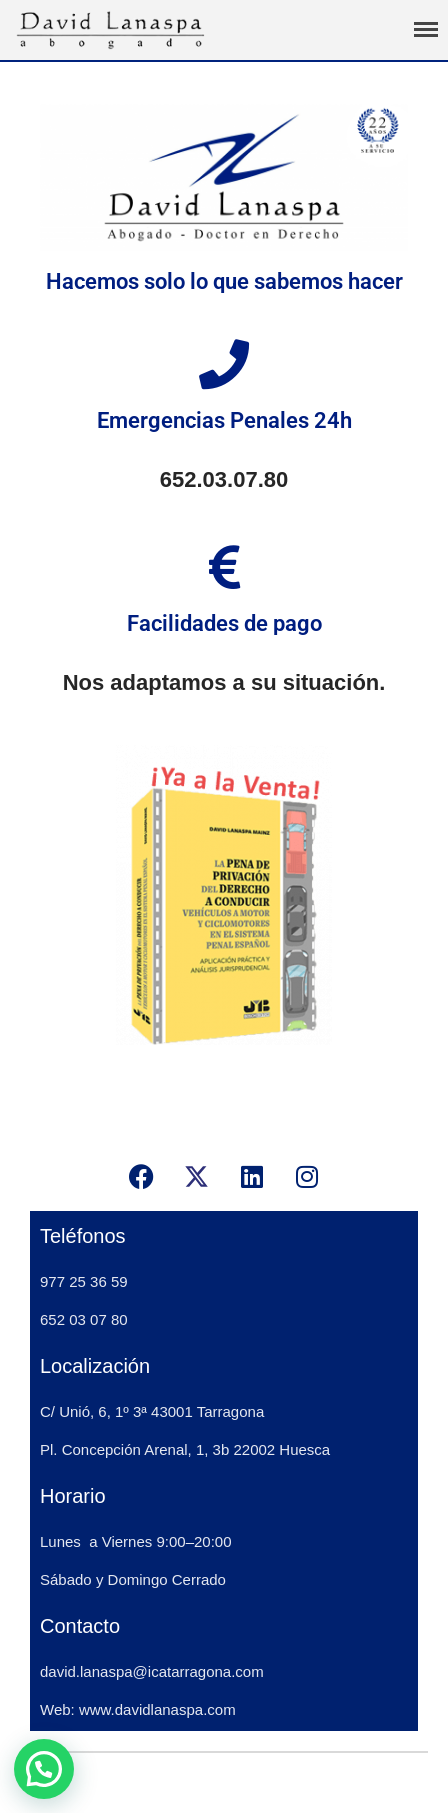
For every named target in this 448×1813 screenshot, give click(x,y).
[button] (44, 1769)
